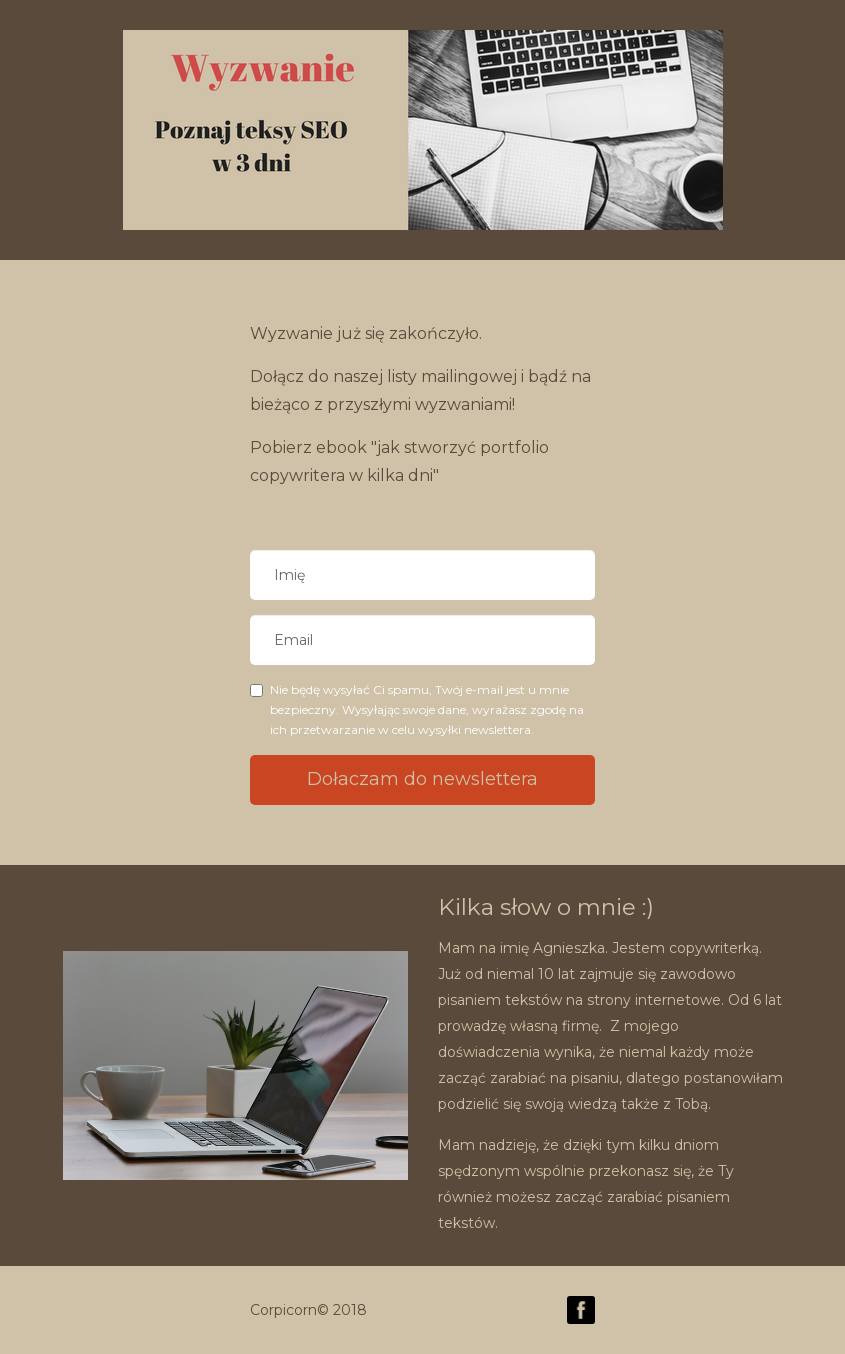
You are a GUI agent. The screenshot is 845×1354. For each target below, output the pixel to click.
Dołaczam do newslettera (422, 779)
